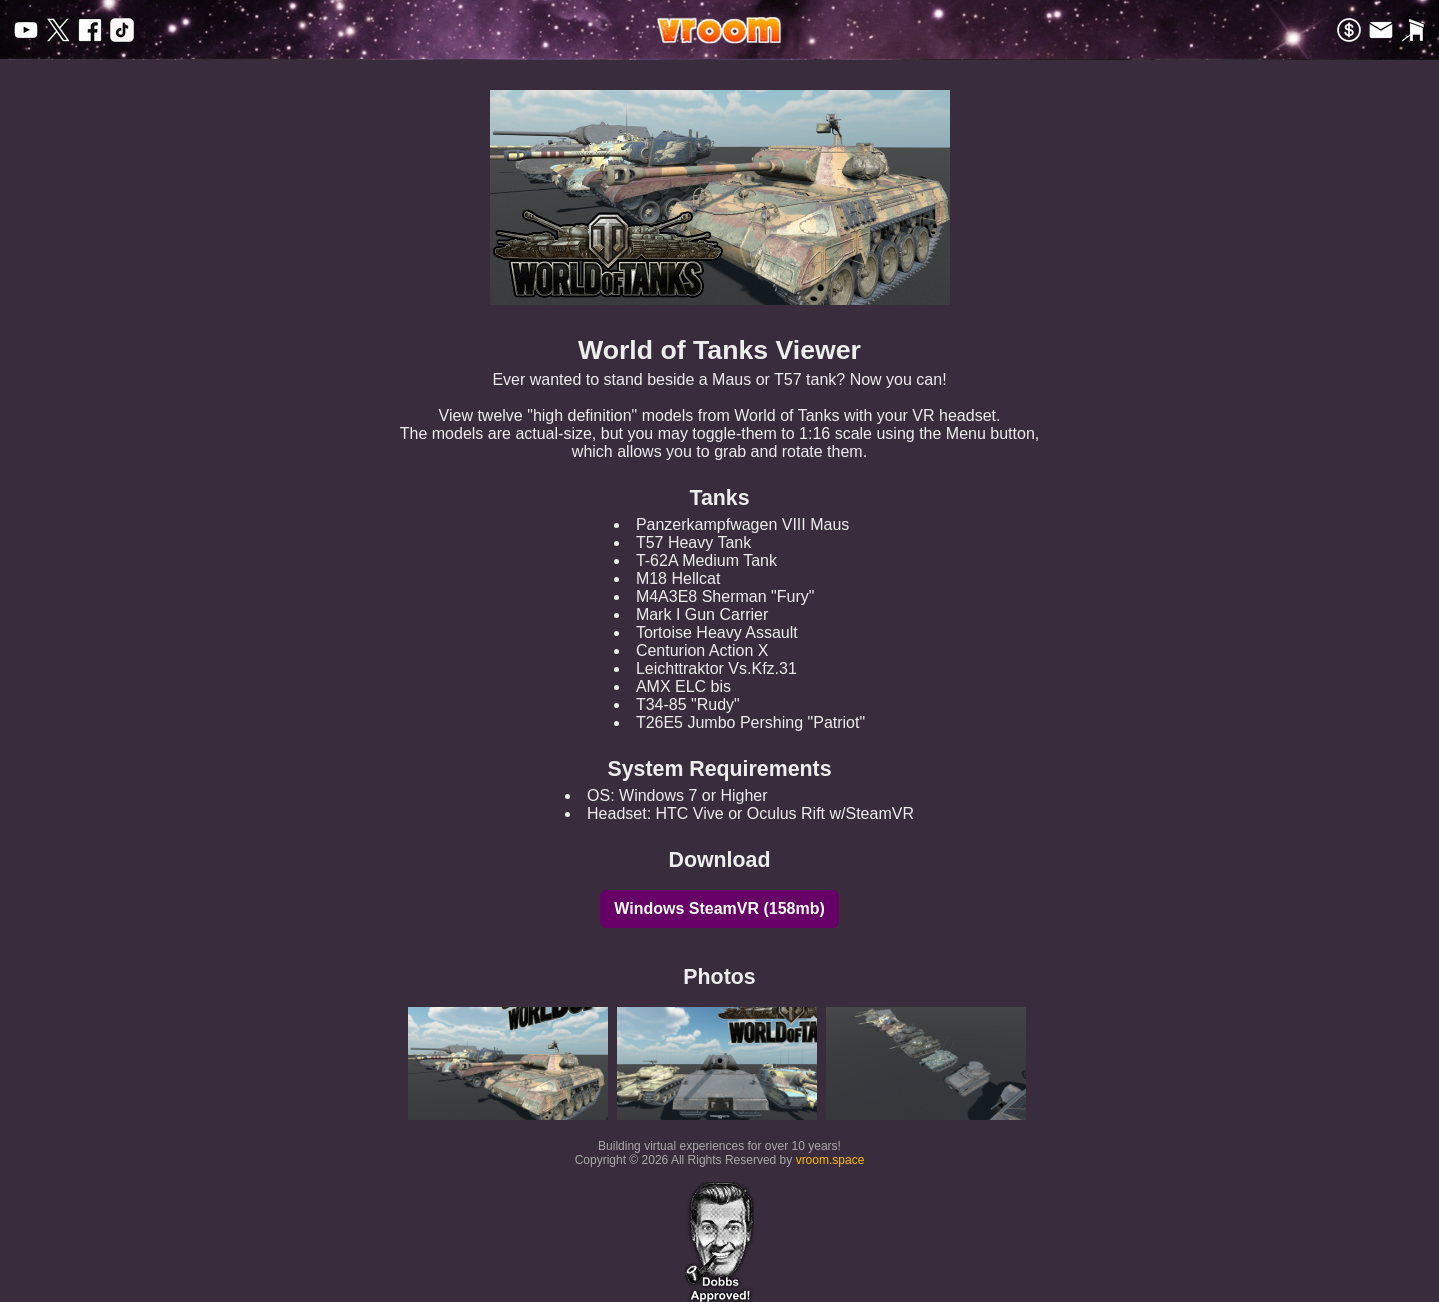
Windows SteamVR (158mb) (719, 908)
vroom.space (830, 1160)
